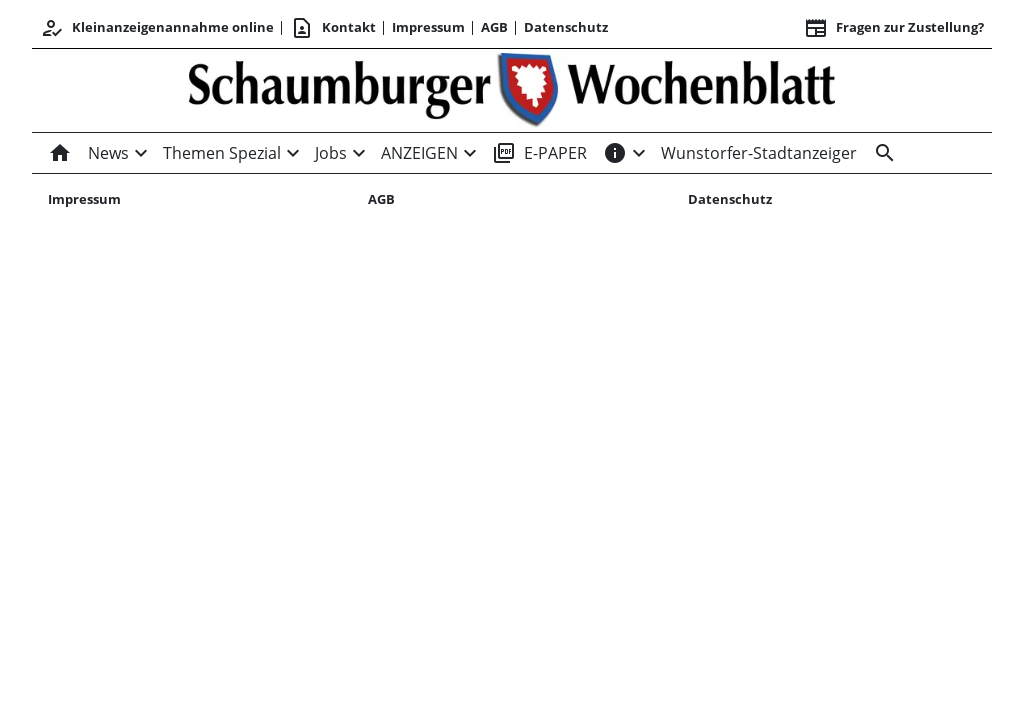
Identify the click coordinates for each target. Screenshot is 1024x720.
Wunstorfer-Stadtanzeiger (759, 153)
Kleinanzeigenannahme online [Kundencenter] (157, 28)
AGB (494, 27)
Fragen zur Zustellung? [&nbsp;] (894, 28)
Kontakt (333, 28)
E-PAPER (539, 153)
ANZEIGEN (419, 153)
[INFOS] (615, 153)
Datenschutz (566, 27)
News (108, 153)
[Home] (64, 153)
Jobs (331, 153)
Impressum (428, 27)
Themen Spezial (222, 153)
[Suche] (881, 153)
